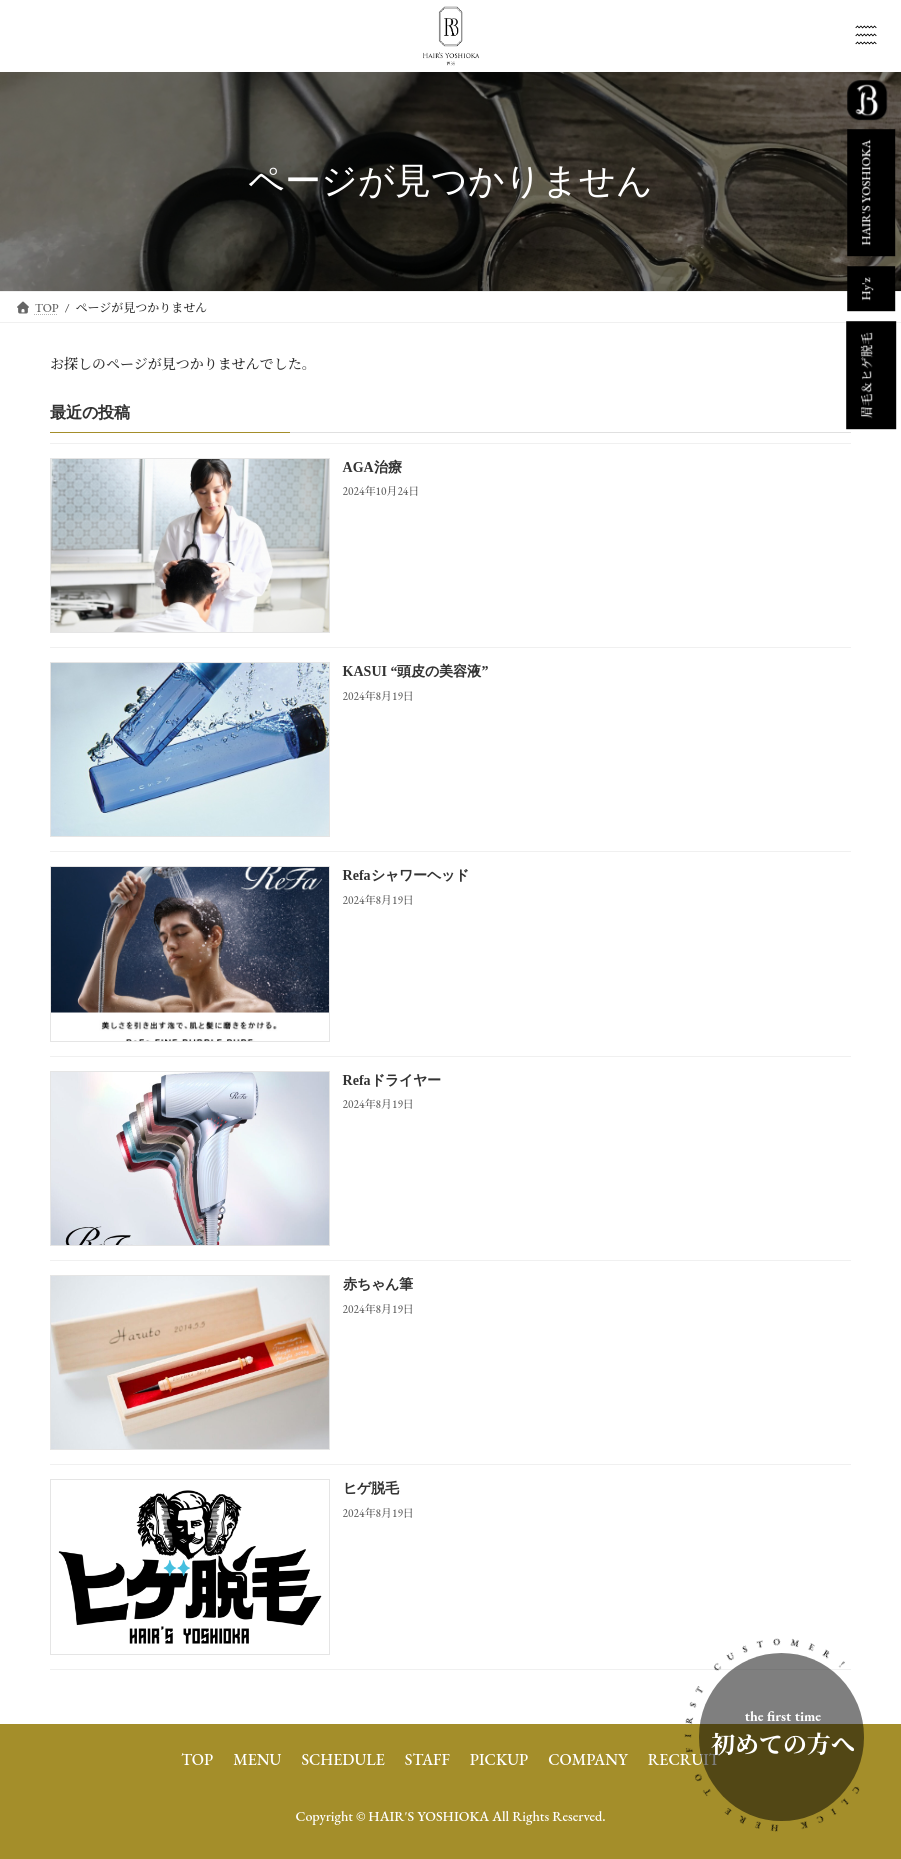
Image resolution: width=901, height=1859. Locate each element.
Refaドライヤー (392, 1079)
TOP (197, 1759)
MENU (257, 1759)
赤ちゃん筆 (378, 1284)
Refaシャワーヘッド (406, 875)
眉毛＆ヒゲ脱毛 (867, 375)
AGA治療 (372, 466)
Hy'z (866, 289)
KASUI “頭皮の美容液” (416, 671)
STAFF (427, 1759)
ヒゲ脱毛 (371, 1488)
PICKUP (499, 1759)
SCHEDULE (342, 1759)
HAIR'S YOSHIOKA (866, 193)
